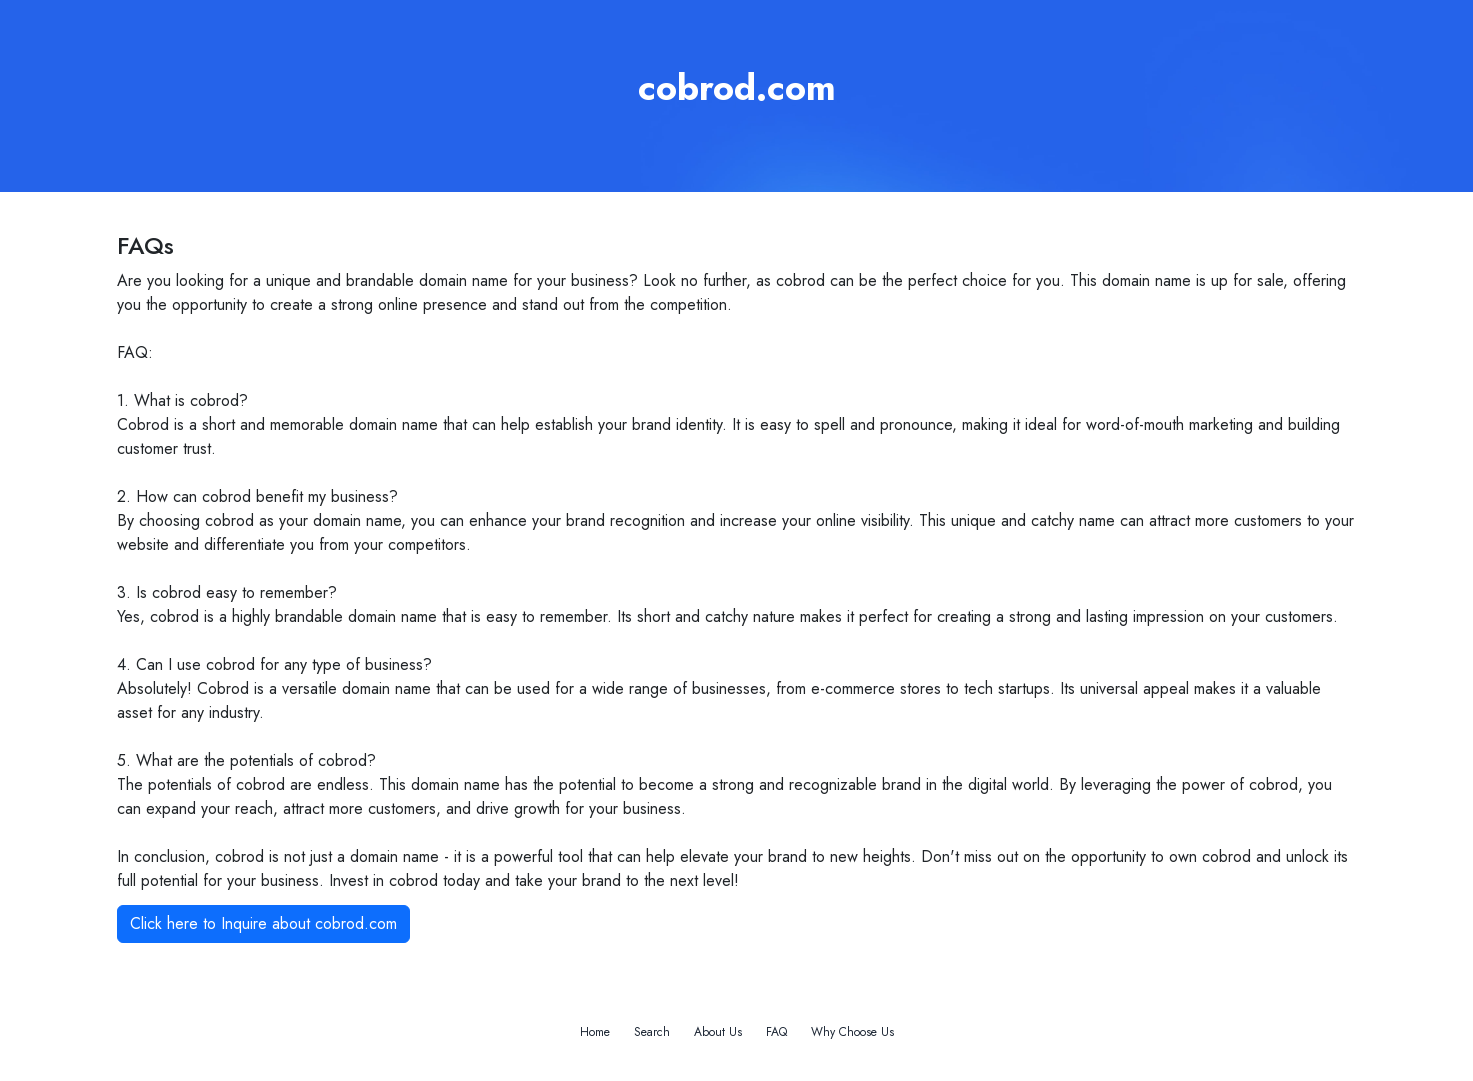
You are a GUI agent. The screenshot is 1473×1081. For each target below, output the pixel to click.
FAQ (776, 1032)
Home (595, 1032)
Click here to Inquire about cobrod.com (263, 923)
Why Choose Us (852, 1032)
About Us (718, 1032)
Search (652, 1032)
